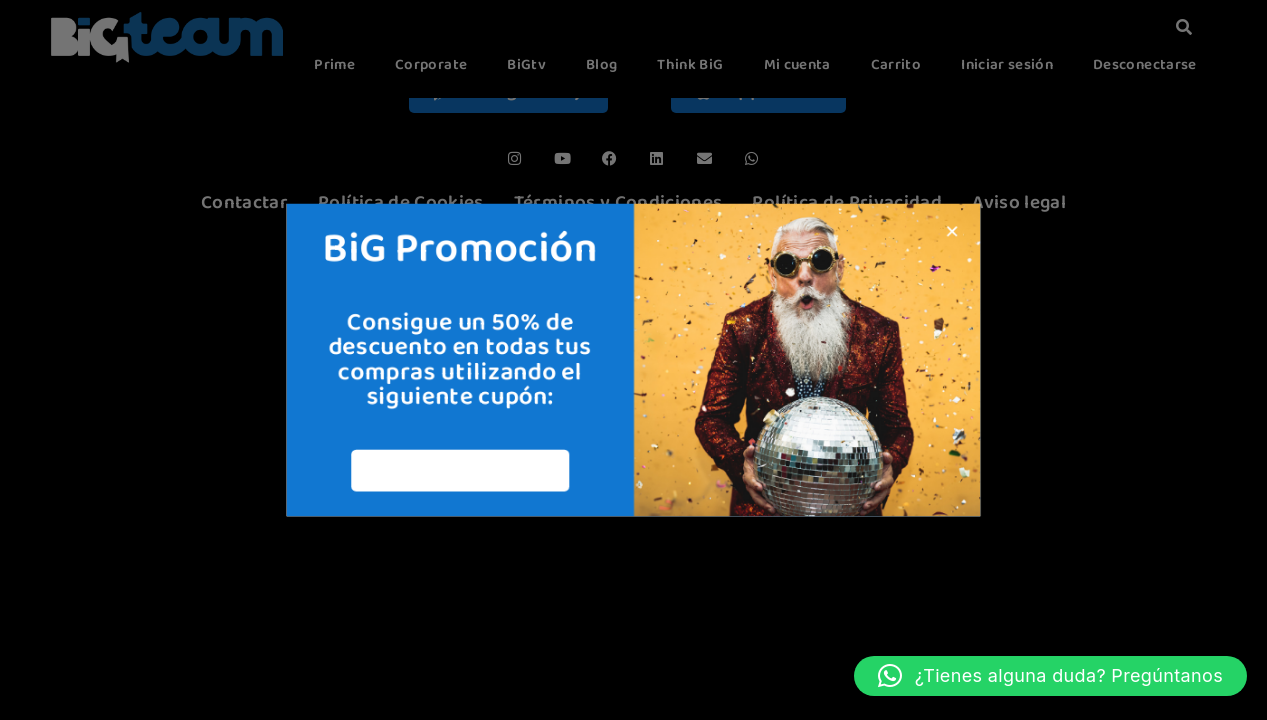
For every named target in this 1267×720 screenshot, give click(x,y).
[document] (633, 360)
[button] (1050, 676)
